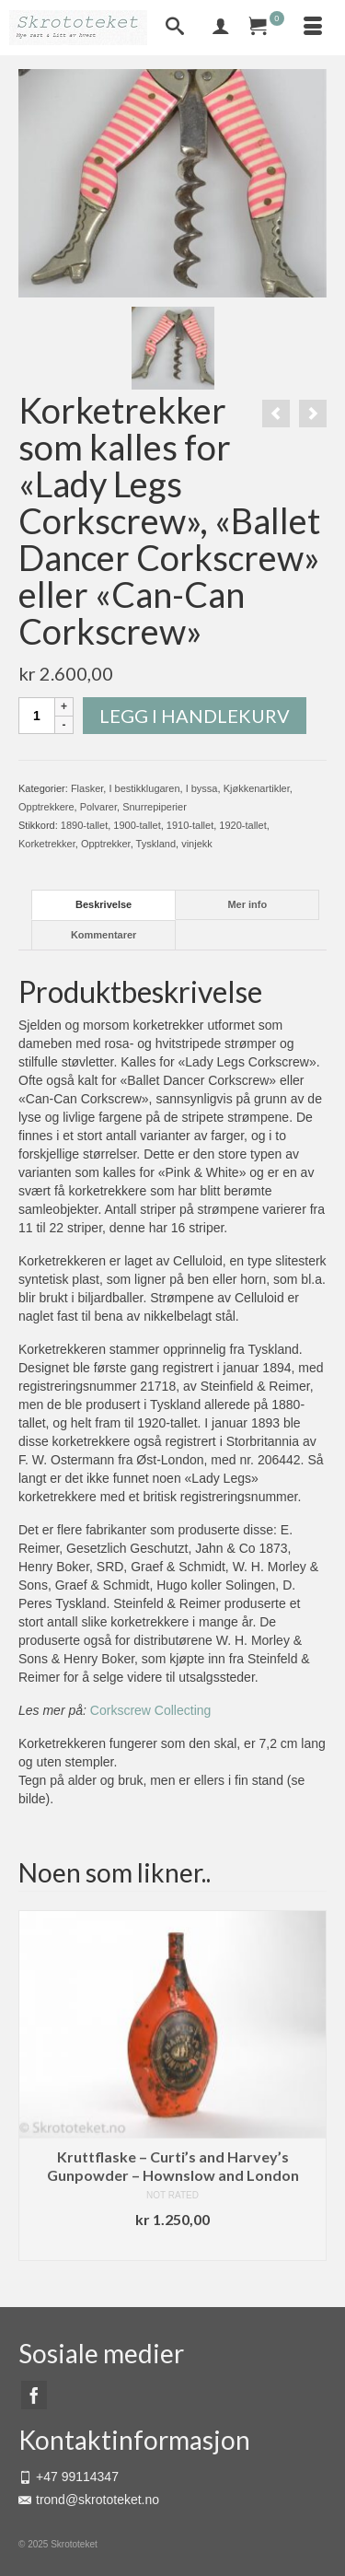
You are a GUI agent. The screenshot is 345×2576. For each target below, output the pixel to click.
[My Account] (221, 27)
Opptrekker (106, 843)
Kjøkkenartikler (257, 788)
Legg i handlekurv (194, 716)
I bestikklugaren (144, 788)
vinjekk (197, 843)
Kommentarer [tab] (104, 934)
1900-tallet (136, 825)
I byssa (202, 788)
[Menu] (313, 27)
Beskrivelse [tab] (103, 904)
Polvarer (98, 806)
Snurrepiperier (154, 806)
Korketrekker (46, 843)
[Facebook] (34, 2395)
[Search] (175, 27)
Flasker (87, 788)
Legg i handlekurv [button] (172, 2246)
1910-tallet (190, 825)
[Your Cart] (267, 27)
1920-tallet (242, 825)
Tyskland (156, 843)
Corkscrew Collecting (150, 1710)
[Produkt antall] (36, 715)
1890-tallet (84, 825)
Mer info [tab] (247, 904)
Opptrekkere (46, 806)
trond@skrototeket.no (88, 2499)
